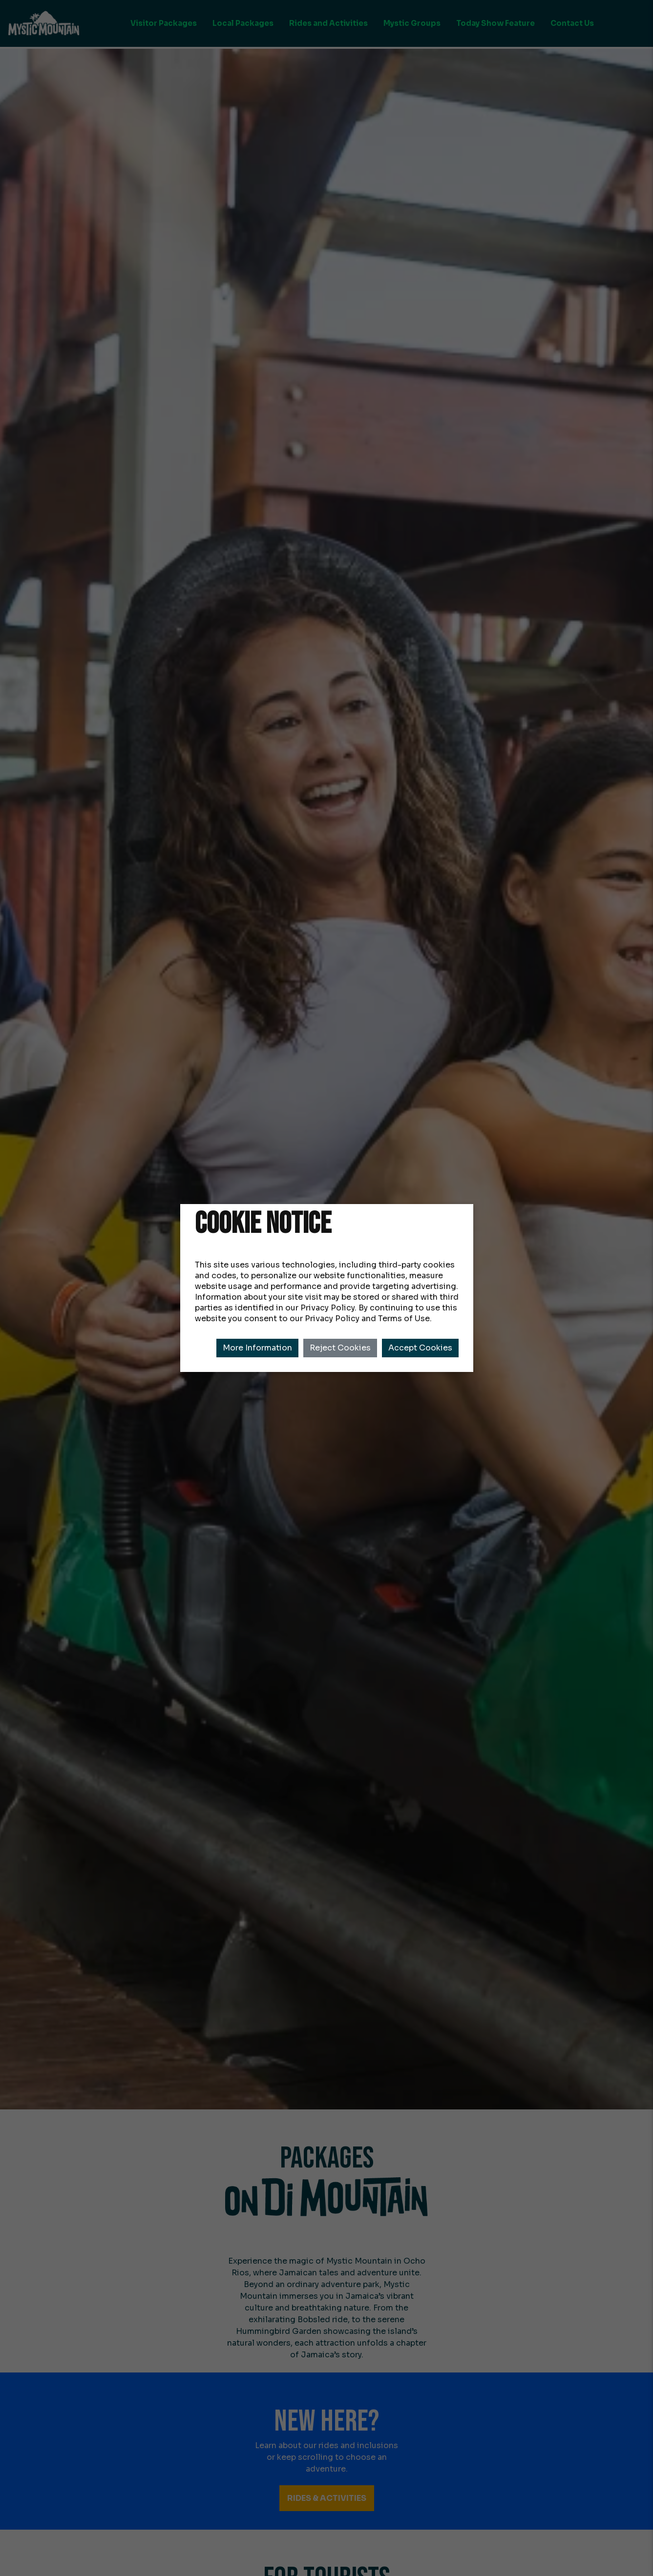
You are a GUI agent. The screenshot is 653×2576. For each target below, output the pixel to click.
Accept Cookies (420, 1348)
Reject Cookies (340, 1348)
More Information (257, 1348)
